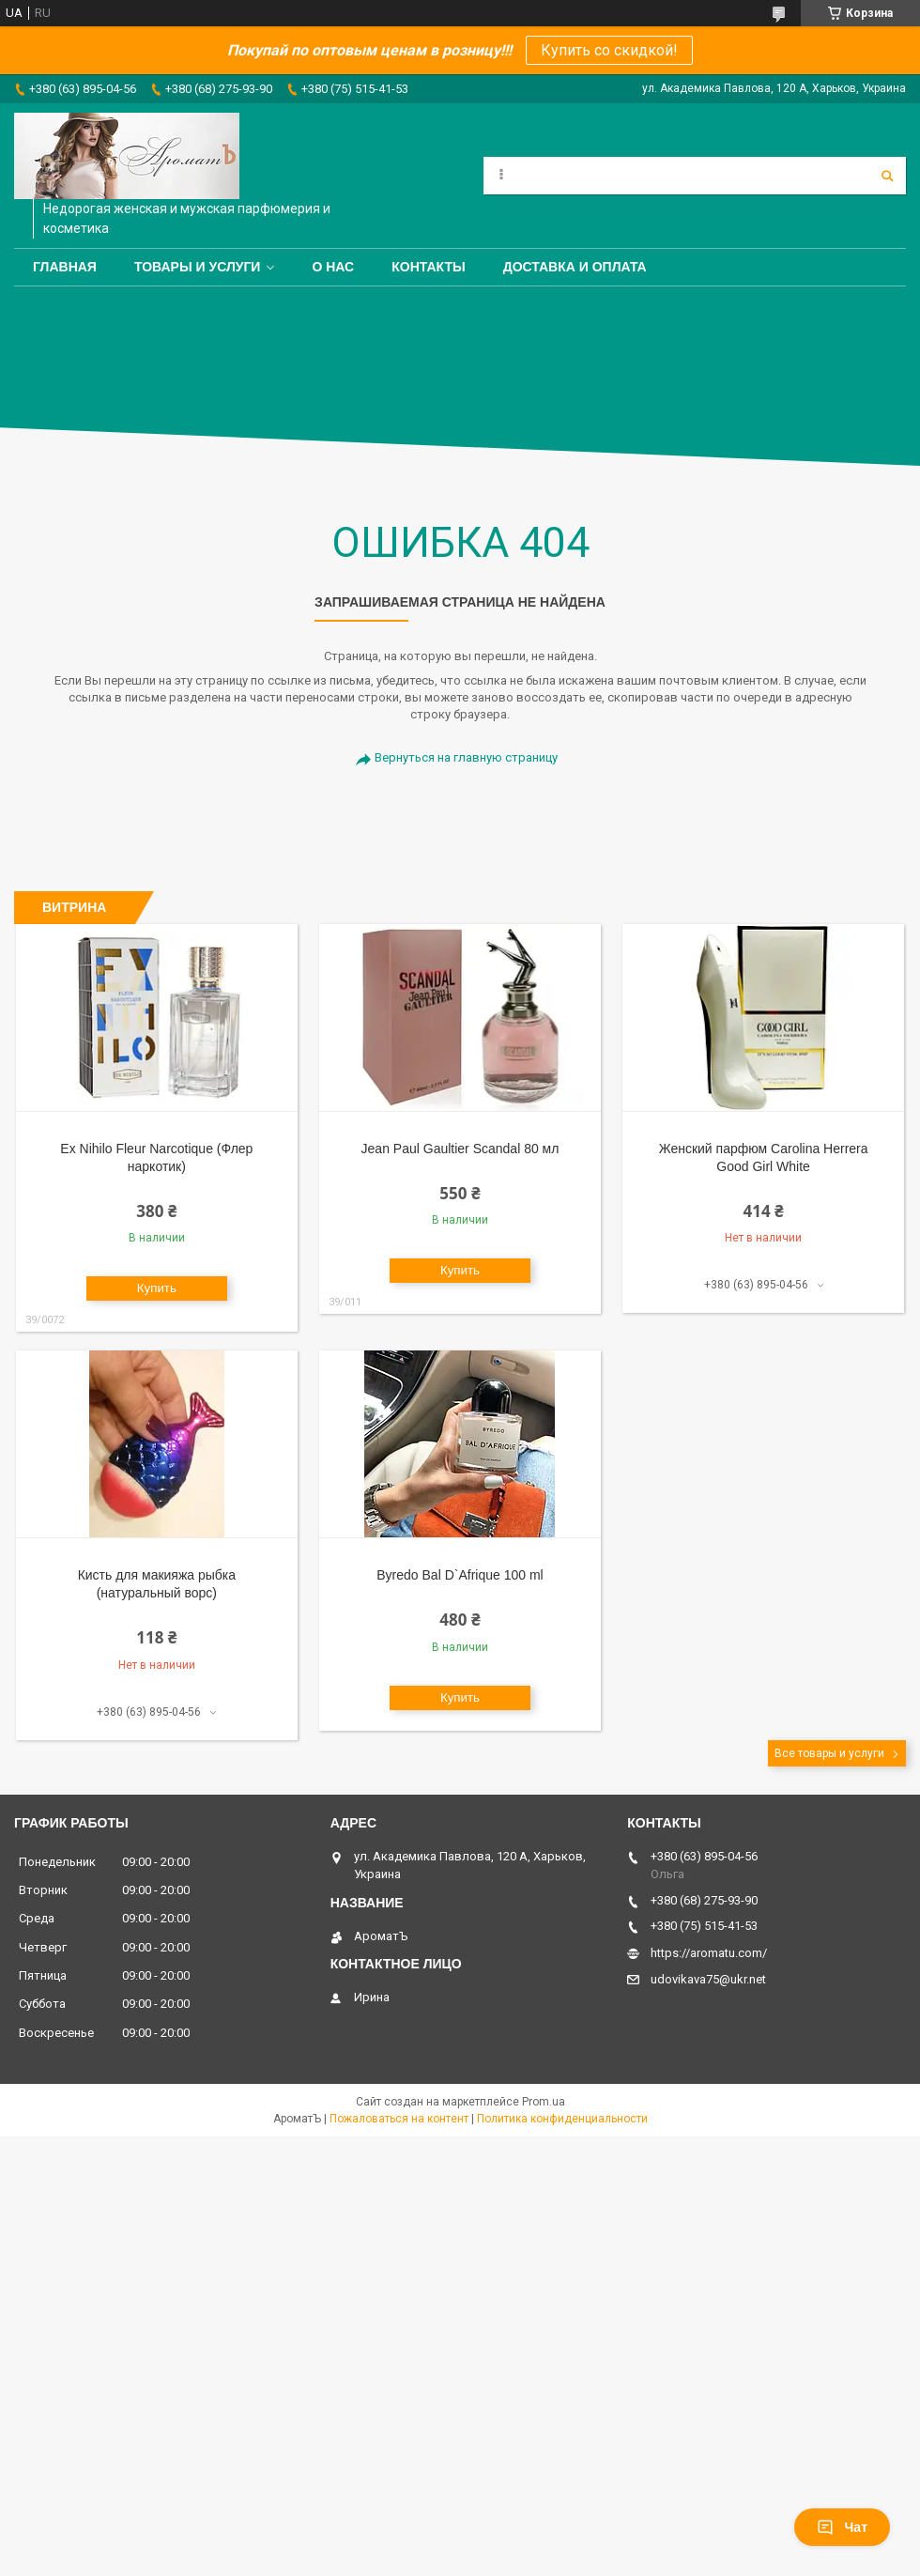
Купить (156, 1288)
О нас (333, 266)
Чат (842, 2527)
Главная (65, 266)
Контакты (428, 266)
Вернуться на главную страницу (466, 757)
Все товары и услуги (829, 1753)
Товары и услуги (197, 266)
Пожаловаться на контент (399, 2118)
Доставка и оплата (575, 266)
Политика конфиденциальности (562, 2118)
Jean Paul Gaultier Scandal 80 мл (460, 1148)
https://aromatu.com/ (709, 1953)
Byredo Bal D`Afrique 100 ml (459, 1574)
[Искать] (887, 175)
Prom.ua (543, 2101)
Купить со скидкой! (609, 50)
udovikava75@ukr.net (708, 1979)
